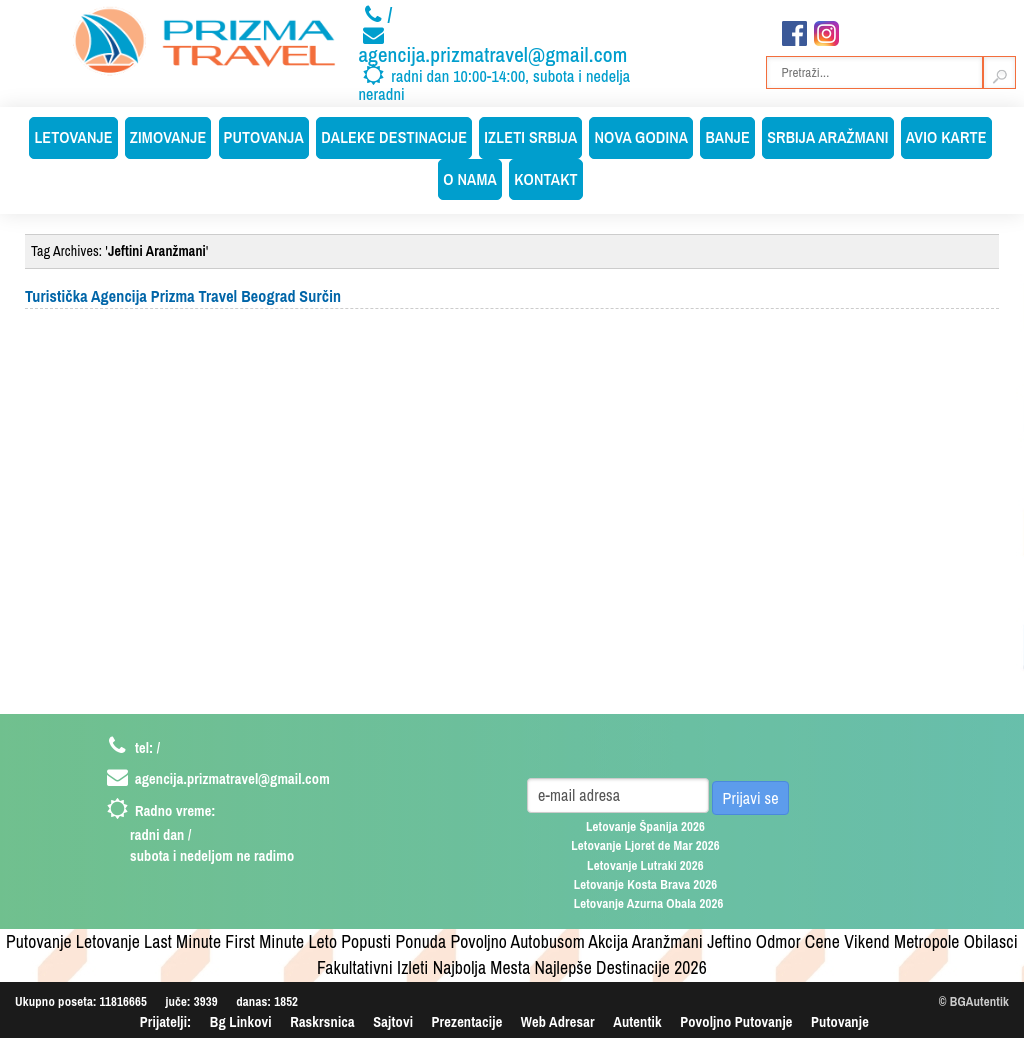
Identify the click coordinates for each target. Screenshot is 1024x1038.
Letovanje (73, 137)
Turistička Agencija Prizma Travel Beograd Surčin (183, 296)
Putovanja (264, 137)
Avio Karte (946, 137)
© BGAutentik (974, 1001)
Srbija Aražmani (828, 137)
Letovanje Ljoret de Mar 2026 (645, 845)
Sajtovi (393, 1021)
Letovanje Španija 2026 (645, 826)
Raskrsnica (322, 1021)
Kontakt (546, 179)
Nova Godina (641, 137)
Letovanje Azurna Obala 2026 (649, 903)
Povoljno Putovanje (736, 1021)
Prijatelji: (166, 1021)
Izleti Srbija (530, 137)
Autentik (637, 1021)
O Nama (470, 179)
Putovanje (840, 1021)
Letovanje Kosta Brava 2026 (646, 884)
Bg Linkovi (241, 1021)
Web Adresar (558, 1021)
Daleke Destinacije (394, 137)
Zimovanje (168, 137)
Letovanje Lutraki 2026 (645, 865)
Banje (727, 137)
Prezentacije (467, 1021)
